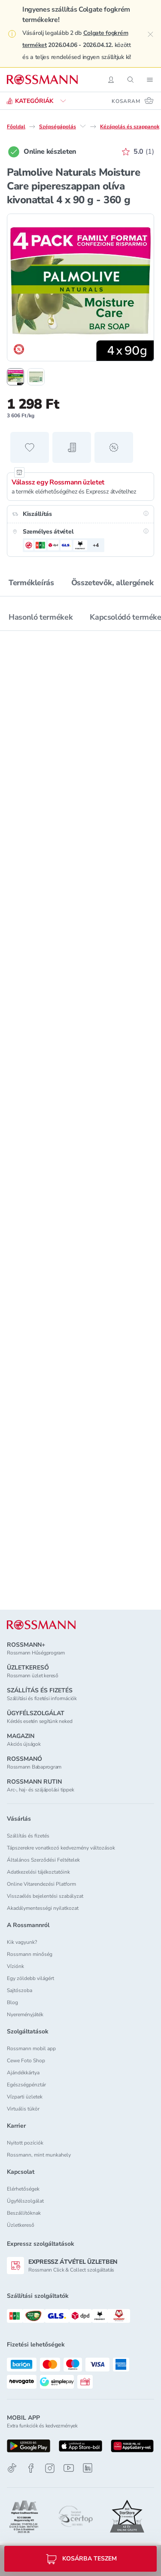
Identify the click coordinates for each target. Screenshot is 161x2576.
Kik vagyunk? (22, 1942)
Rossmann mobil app (31, 2048)
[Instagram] (50, 2468)
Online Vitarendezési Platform (41, 1884)
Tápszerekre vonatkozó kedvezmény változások (61, 1847)
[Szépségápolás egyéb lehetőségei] (82, 126)
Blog (12, 2002)
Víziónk (15, 1966)
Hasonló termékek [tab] (41, 617)
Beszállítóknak (24, 2213)
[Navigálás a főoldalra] (42, 79)
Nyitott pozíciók (25, 2142)
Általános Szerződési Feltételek (43, 1859)
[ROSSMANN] (41, 1625)
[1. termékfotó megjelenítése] (15, 376)
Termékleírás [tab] (31, 582)
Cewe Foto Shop (26, 2060)
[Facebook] (31, 2468)
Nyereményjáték (25, 2014)
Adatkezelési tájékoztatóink (38, 1871)
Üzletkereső (20, 2225)
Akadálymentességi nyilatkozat (43, 1908)
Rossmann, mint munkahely (39, 2154)
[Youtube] (69, 2468)
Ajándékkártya (23, 2072)
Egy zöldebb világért (30, 1978)
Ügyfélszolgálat (25, 2200)
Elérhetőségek (23, 2188)
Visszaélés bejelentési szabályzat (45, 1896)
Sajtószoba (19, 1990)
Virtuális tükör (23, 2108)
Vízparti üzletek (25, 2096)
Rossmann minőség (29, 1954)
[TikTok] (12, 2468)
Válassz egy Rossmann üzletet (58, 482)
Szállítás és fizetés (28, 1835)
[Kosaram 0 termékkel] (132, 100)
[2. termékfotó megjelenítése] (36, 376)
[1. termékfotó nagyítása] (80, 287)
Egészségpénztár (26, 2084)
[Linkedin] (87, 2468)
